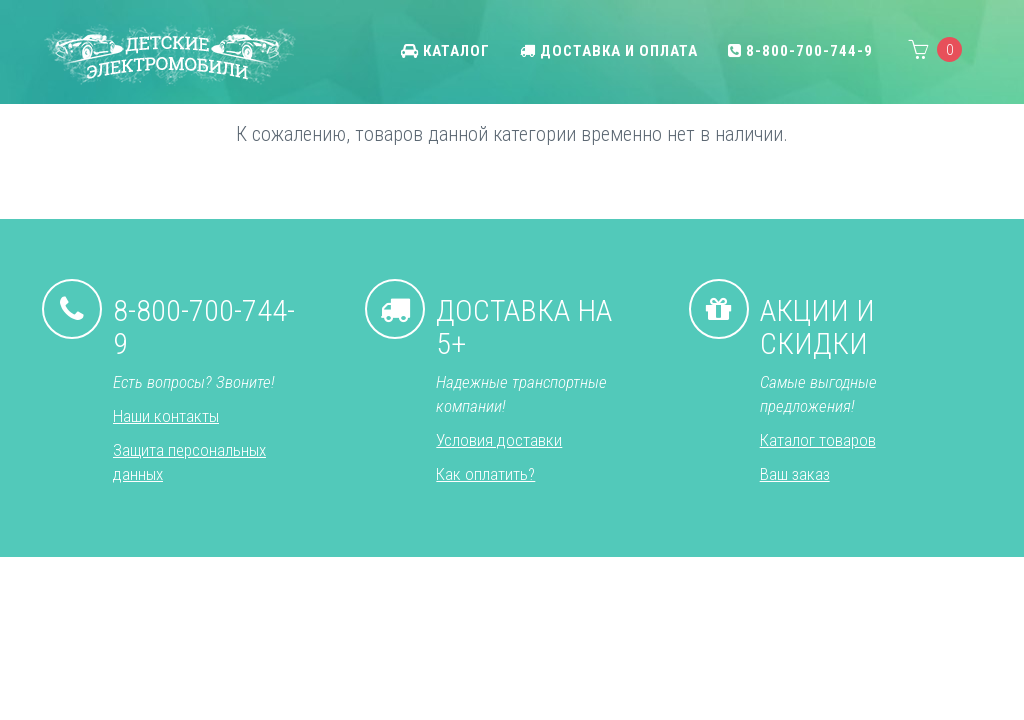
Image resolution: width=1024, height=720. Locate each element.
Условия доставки (499, 440)
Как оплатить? (485, 474)
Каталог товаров (818, 440)
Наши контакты (166, 416)
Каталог (445, 51)
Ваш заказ (795, 474)
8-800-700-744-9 (800, 51)
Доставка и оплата (609, 51)
